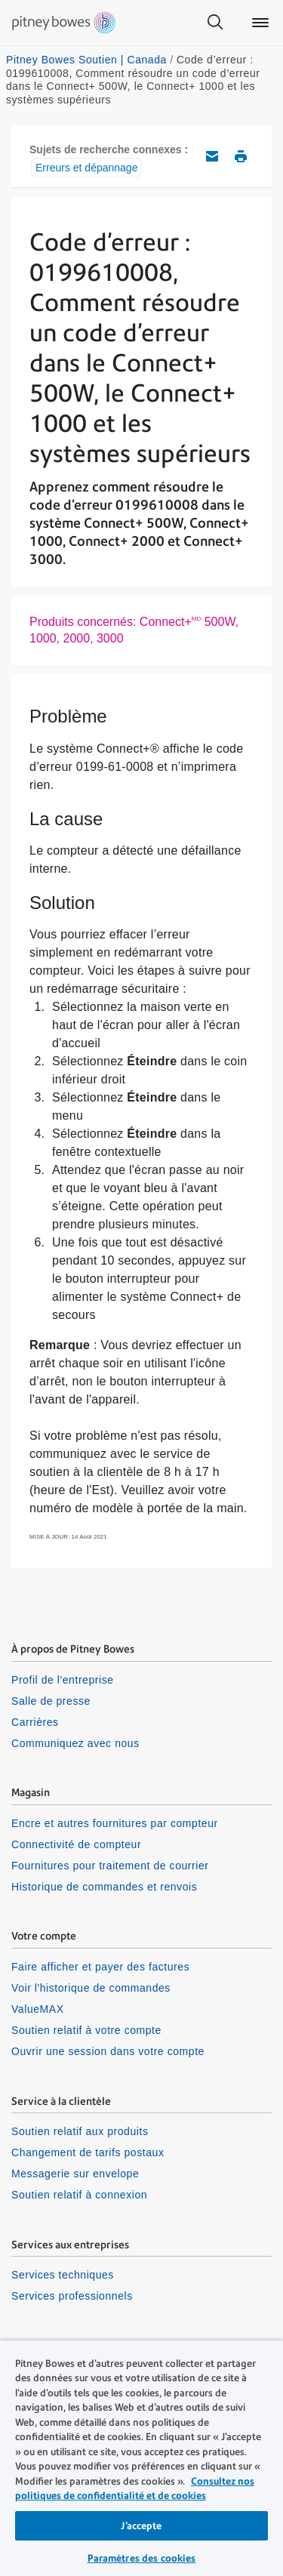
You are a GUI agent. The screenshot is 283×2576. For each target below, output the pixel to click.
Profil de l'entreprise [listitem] (62, 1680)
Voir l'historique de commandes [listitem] (91, 1988)
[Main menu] (260, 22)
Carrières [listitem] (35, 1722)
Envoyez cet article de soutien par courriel (212, 156)
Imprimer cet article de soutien (240, 156)
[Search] (215, 22)
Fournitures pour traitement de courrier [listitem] (110, 1866)
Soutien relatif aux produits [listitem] (79, 2131)
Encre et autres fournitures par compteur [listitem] (114, 1823)
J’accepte (141, 2525)
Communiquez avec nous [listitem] (75, 1743)
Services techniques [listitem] (62, 2275)
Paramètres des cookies (142, 2558)
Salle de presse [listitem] (51, 1701)
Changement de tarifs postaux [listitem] (87, 2152)
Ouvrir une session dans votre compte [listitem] (108, 2051)
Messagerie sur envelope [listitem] (75, 2174)
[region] (141, 2458)
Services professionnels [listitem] (72, 2296)
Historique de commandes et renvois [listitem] (104, 1887)
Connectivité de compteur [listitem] (76, 1844)
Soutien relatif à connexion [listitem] (79, 2195)
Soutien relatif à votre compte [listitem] (86, 2030)
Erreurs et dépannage (86, 168)
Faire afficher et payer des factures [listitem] (100, 1967)
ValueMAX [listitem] (37, 2009)
